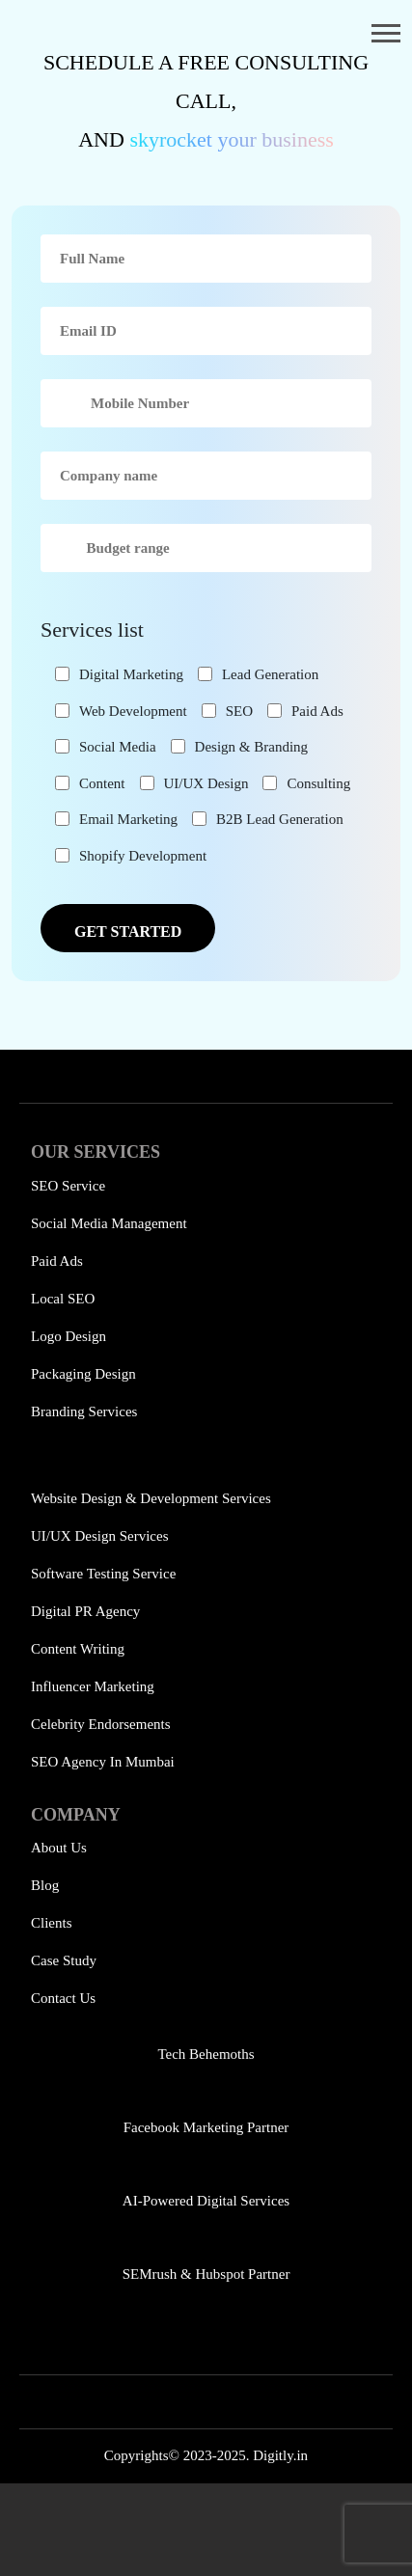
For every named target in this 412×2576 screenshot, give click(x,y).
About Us (59, 1847)
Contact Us (63, 1998)
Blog (45, 1885)
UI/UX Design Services (99, 1536)
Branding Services (84, 1411)
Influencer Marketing (92, 1686)
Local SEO (63, 1298)
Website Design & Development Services (151, 1498)
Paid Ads (57, 1261)
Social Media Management (109, 1223)
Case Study (63, 1960)
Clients (51, 1923)
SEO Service (68, 1185)
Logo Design (68, 1336)
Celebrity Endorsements (101, 1724)
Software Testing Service (103, 1573)
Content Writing (77, 1649)
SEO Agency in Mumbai (103, 1761)
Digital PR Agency (85, 1611)
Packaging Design (83, 1374)
